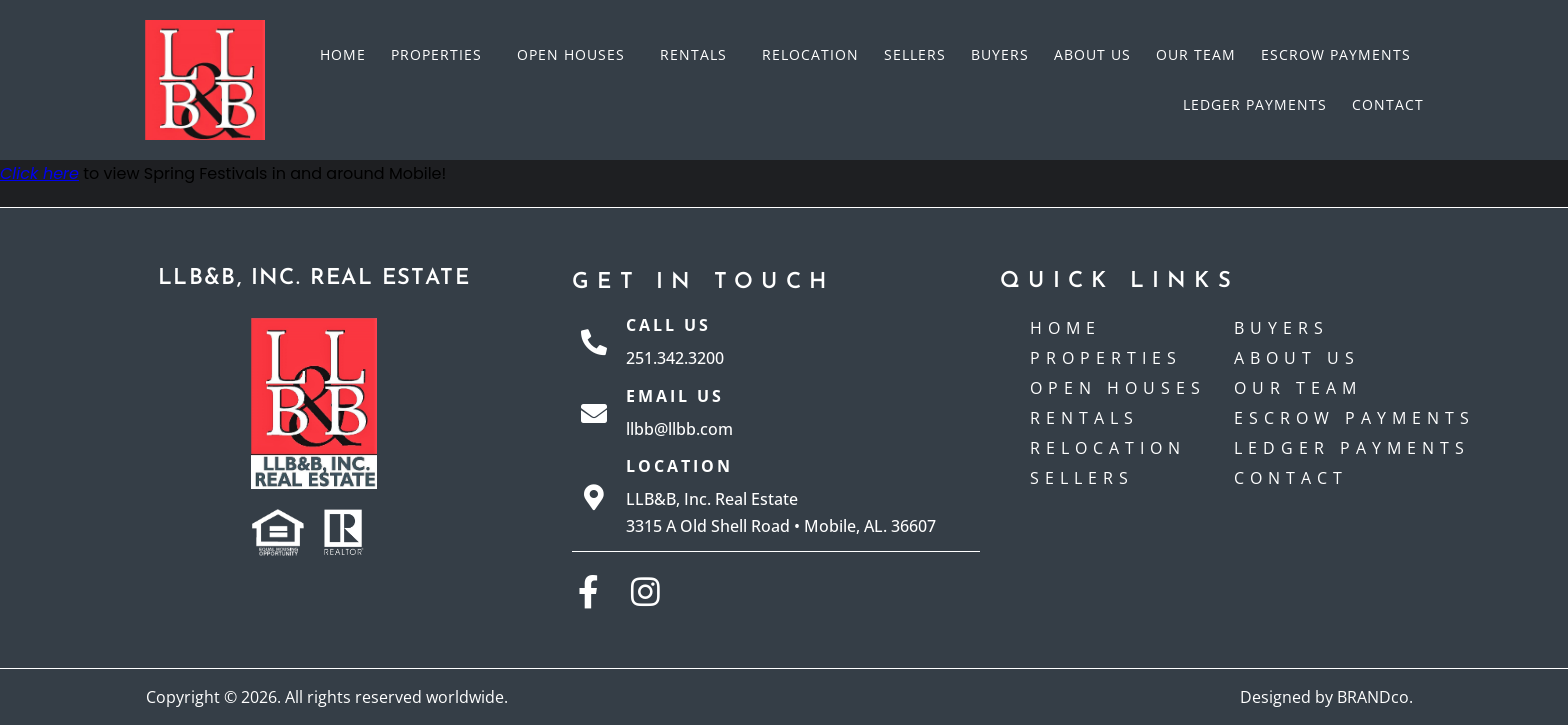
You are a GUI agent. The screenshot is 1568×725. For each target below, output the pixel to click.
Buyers (1000, 54)
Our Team (1196, 54)
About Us (1092, 54)
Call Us (668, 325)
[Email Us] (594, 413)
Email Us (675, 396)
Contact (1388, 104)
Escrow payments (1336, 54)
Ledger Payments (1255, 104)
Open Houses (576, 55)
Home (343, 54)
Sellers (915, 54)
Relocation (810, 54)
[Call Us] (594, 342)
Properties (441, 55)
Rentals (698, 55)
